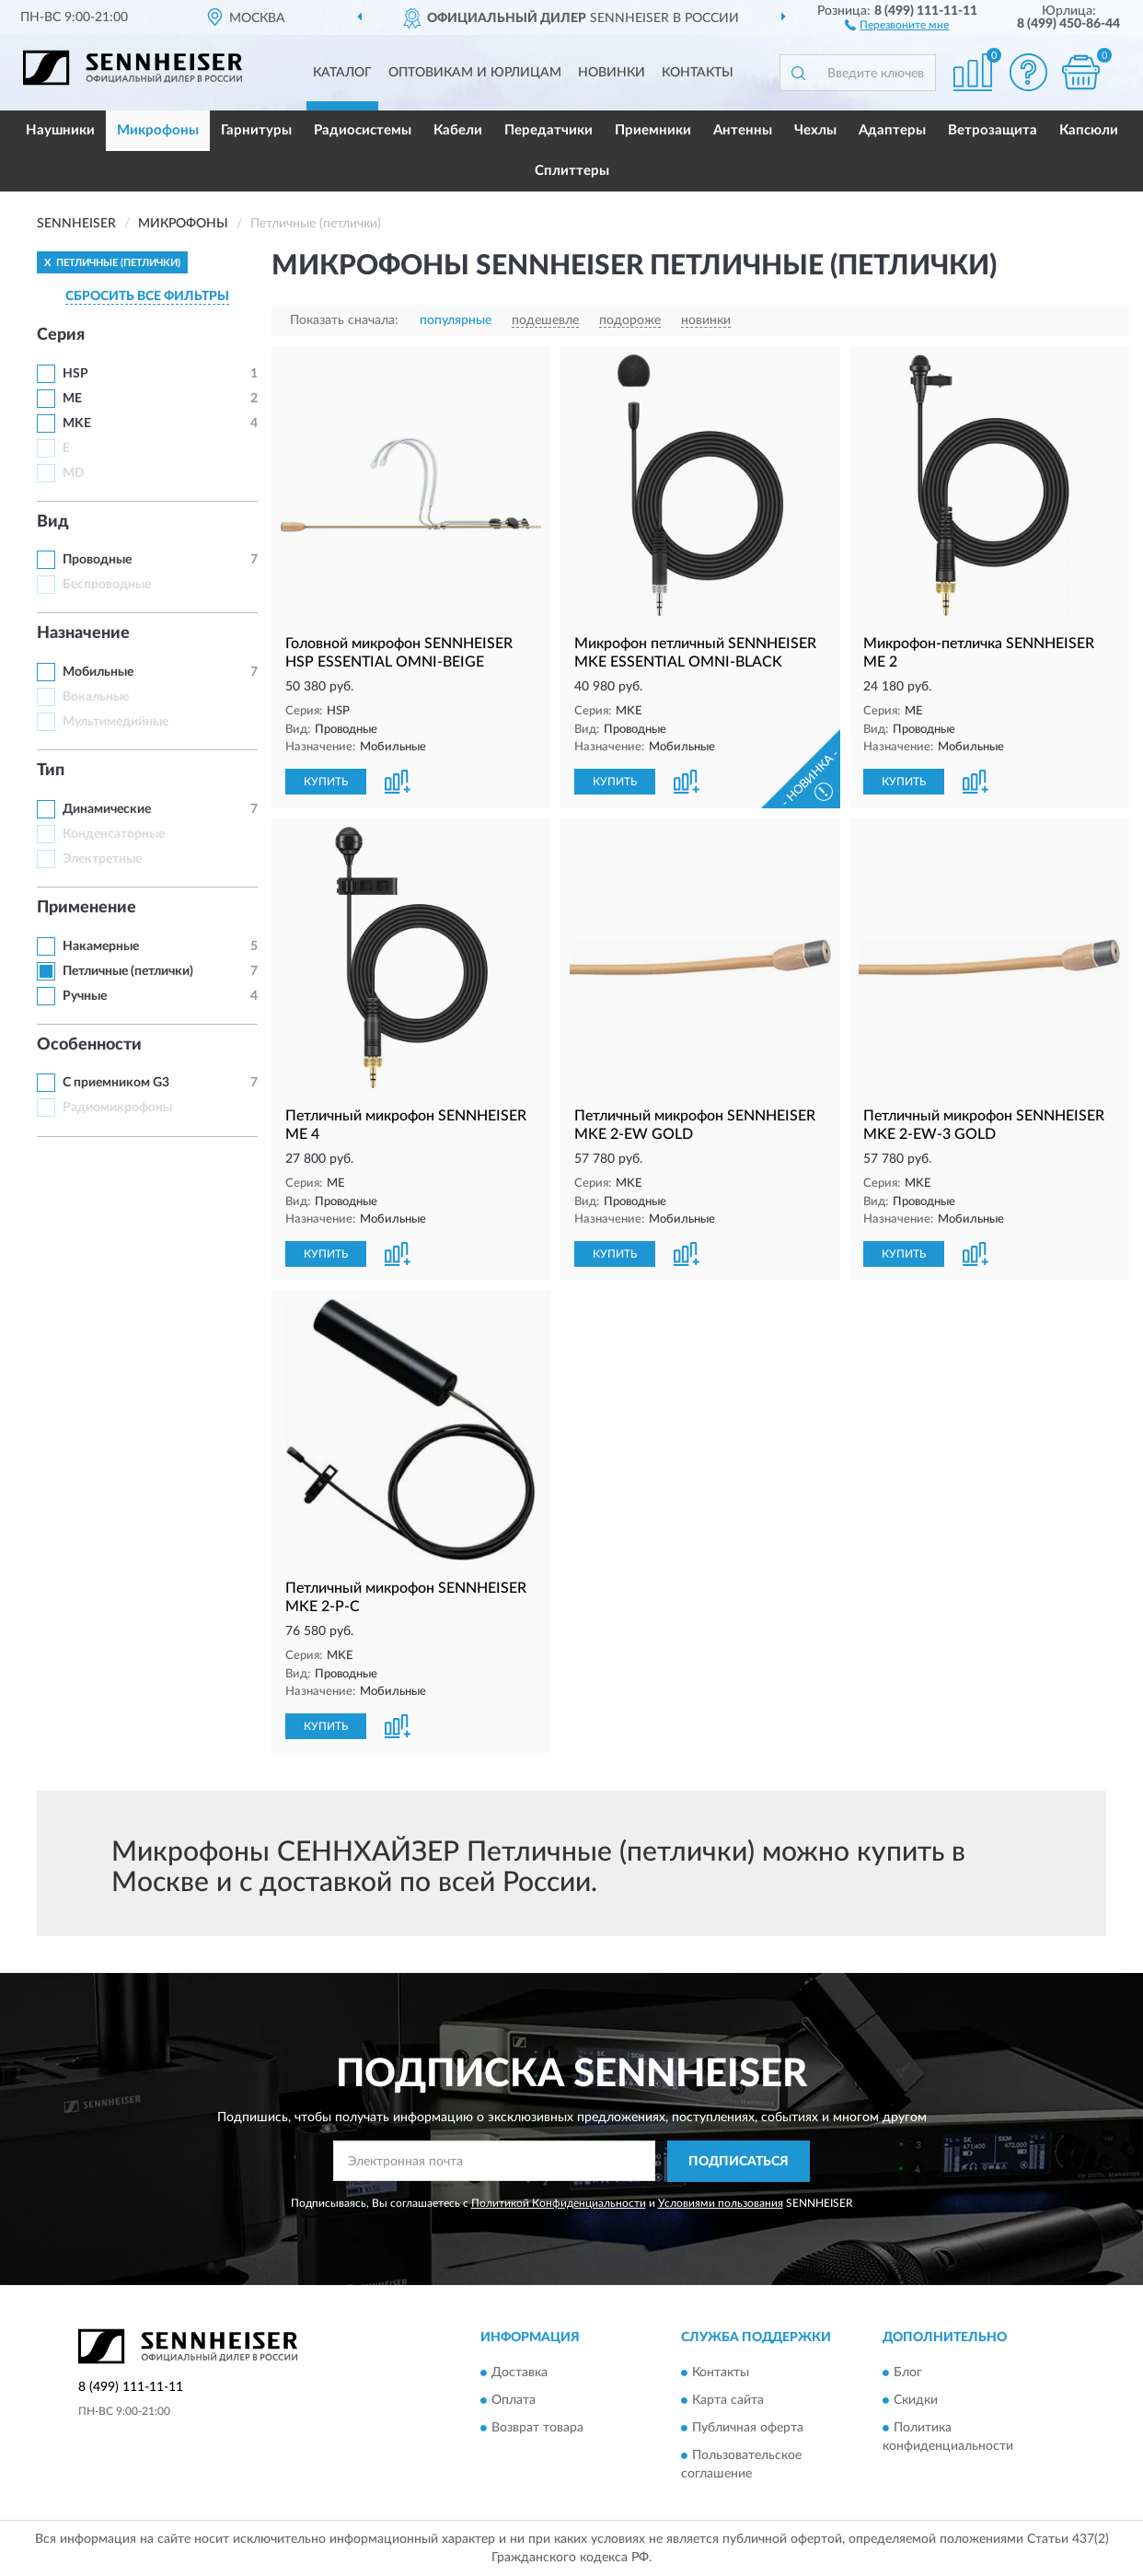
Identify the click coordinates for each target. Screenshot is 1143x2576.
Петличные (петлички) (128, 971)
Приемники (653, 130)
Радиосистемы (362, 130)
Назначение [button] (83, 633)
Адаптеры (892, 130)
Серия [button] (61, 335)
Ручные (85, 996)
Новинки (611, 72)
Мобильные (98, 672)
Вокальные (96, 696)
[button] (897, 23)
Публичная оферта (747, 2428)
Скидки (916, 2401)
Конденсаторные (114, 834)
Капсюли (1088, 130)
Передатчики (548, 130)
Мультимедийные (115, 721)
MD (74, 473)
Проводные (97, 559)
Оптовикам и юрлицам (474, 72)
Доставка (519, 2373)
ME (72, 398)
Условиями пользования (720, 2203)
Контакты (697, 72)
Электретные (102, 859)
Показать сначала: (344, 320)
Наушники (60, 130)
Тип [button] (50, 770)
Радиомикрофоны (117, 1107)
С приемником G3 (116, 1082)
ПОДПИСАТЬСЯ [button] (738, 2161)
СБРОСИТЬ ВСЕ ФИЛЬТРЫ (147, 296)
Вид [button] (53, 522)
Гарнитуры (256, 130)
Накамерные (101, 946)
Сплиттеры (572, 171)
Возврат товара (537, 2428)
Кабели (457, 130)
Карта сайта (728, 2401)
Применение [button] (86, 907)
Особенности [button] (89, 1045)
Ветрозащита (992, 130)
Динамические (107, 809)
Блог (908, 2373)
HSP (75, 373)
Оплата (513, 2401)
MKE (77, 423)
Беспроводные (107, 584)
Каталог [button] (342, 72)
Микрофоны (158, 130)
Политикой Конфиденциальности (558, 2203)
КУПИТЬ (326, 781)
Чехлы (815, 130)
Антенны (742, 130)
